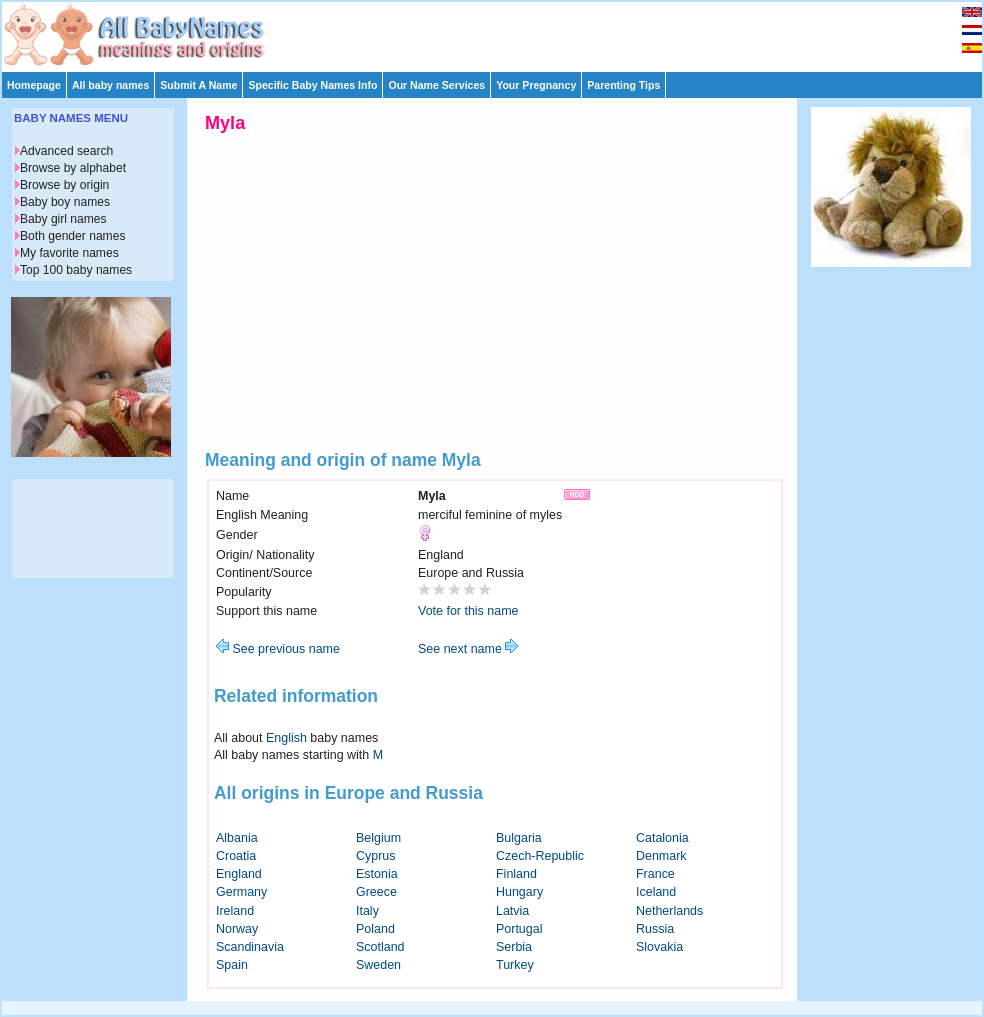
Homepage (34, 85)
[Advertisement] (501, 32)
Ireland (235, 911)
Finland (516, 874)
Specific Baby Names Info (312, 85)
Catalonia (662, 838)
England (239, 874)
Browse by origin (64, 185)
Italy (367, 911)
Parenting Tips (623, 85)
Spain (232, 965)
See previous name (278, 649)
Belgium (378, 838)
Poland (375, 929)
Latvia (512, 911)
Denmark (661, 856)
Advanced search (66, 151)
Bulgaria (519, 838)
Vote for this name (468, 611)
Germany (241, 892)
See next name (468, 649)
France (655, 874)
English (286, 738)
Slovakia (659, 947)
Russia (655, 929)
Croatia (236, 856)
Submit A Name (198, 85)
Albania (237, 838)
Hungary (519, 892)
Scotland (380, 947)
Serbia (514, 947)
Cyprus (376, 856)
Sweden (378, 965)
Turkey (515, 965)
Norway (237, 929)
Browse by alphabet (73, 168)
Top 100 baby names (76, 270)
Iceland (656, 892)
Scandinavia (250, 947)
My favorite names (69, 253)
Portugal (519, 929)
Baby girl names (63, 219)
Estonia (377, 874)
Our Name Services (436, 85)
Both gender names (72, 236)
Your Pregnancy (536, 85)
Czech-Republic (540, 856)
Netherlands (669, 911)
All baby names (110, 85)
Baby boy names (65, 202)
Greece (376, 892)
